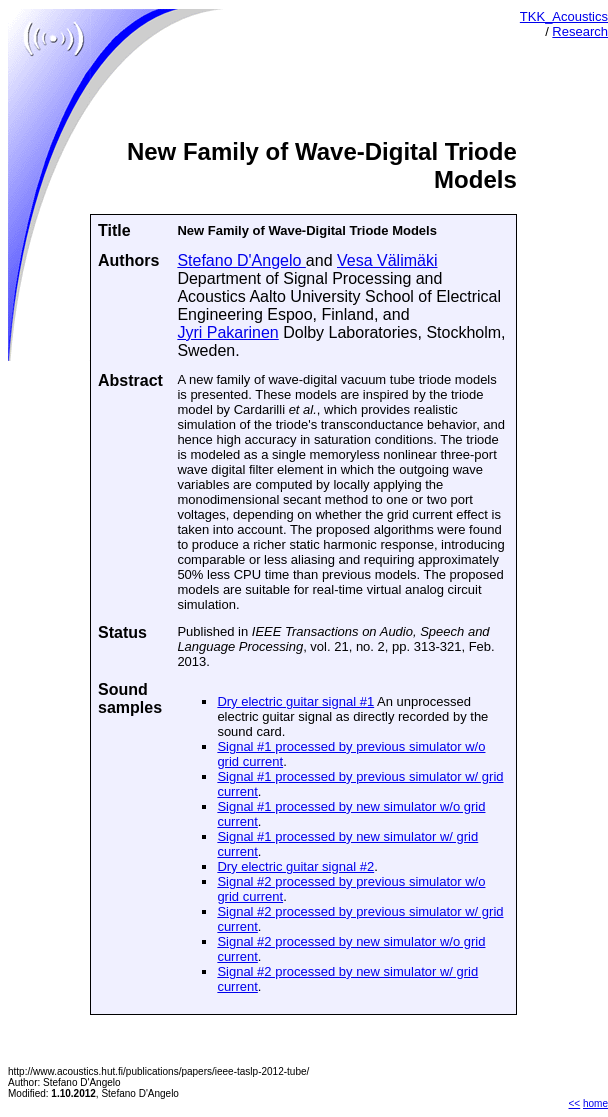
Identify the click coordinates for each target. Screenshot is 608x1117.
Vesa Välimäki (387, 260)
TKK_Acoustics (564, 16)
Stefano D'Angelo (241, 260)
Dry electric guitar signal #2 (295, 866)
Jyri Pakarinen (227, 332)
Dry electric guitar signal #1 (295, 701)
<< (575, 1103)
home (595, 1103)
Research (580, 31)
